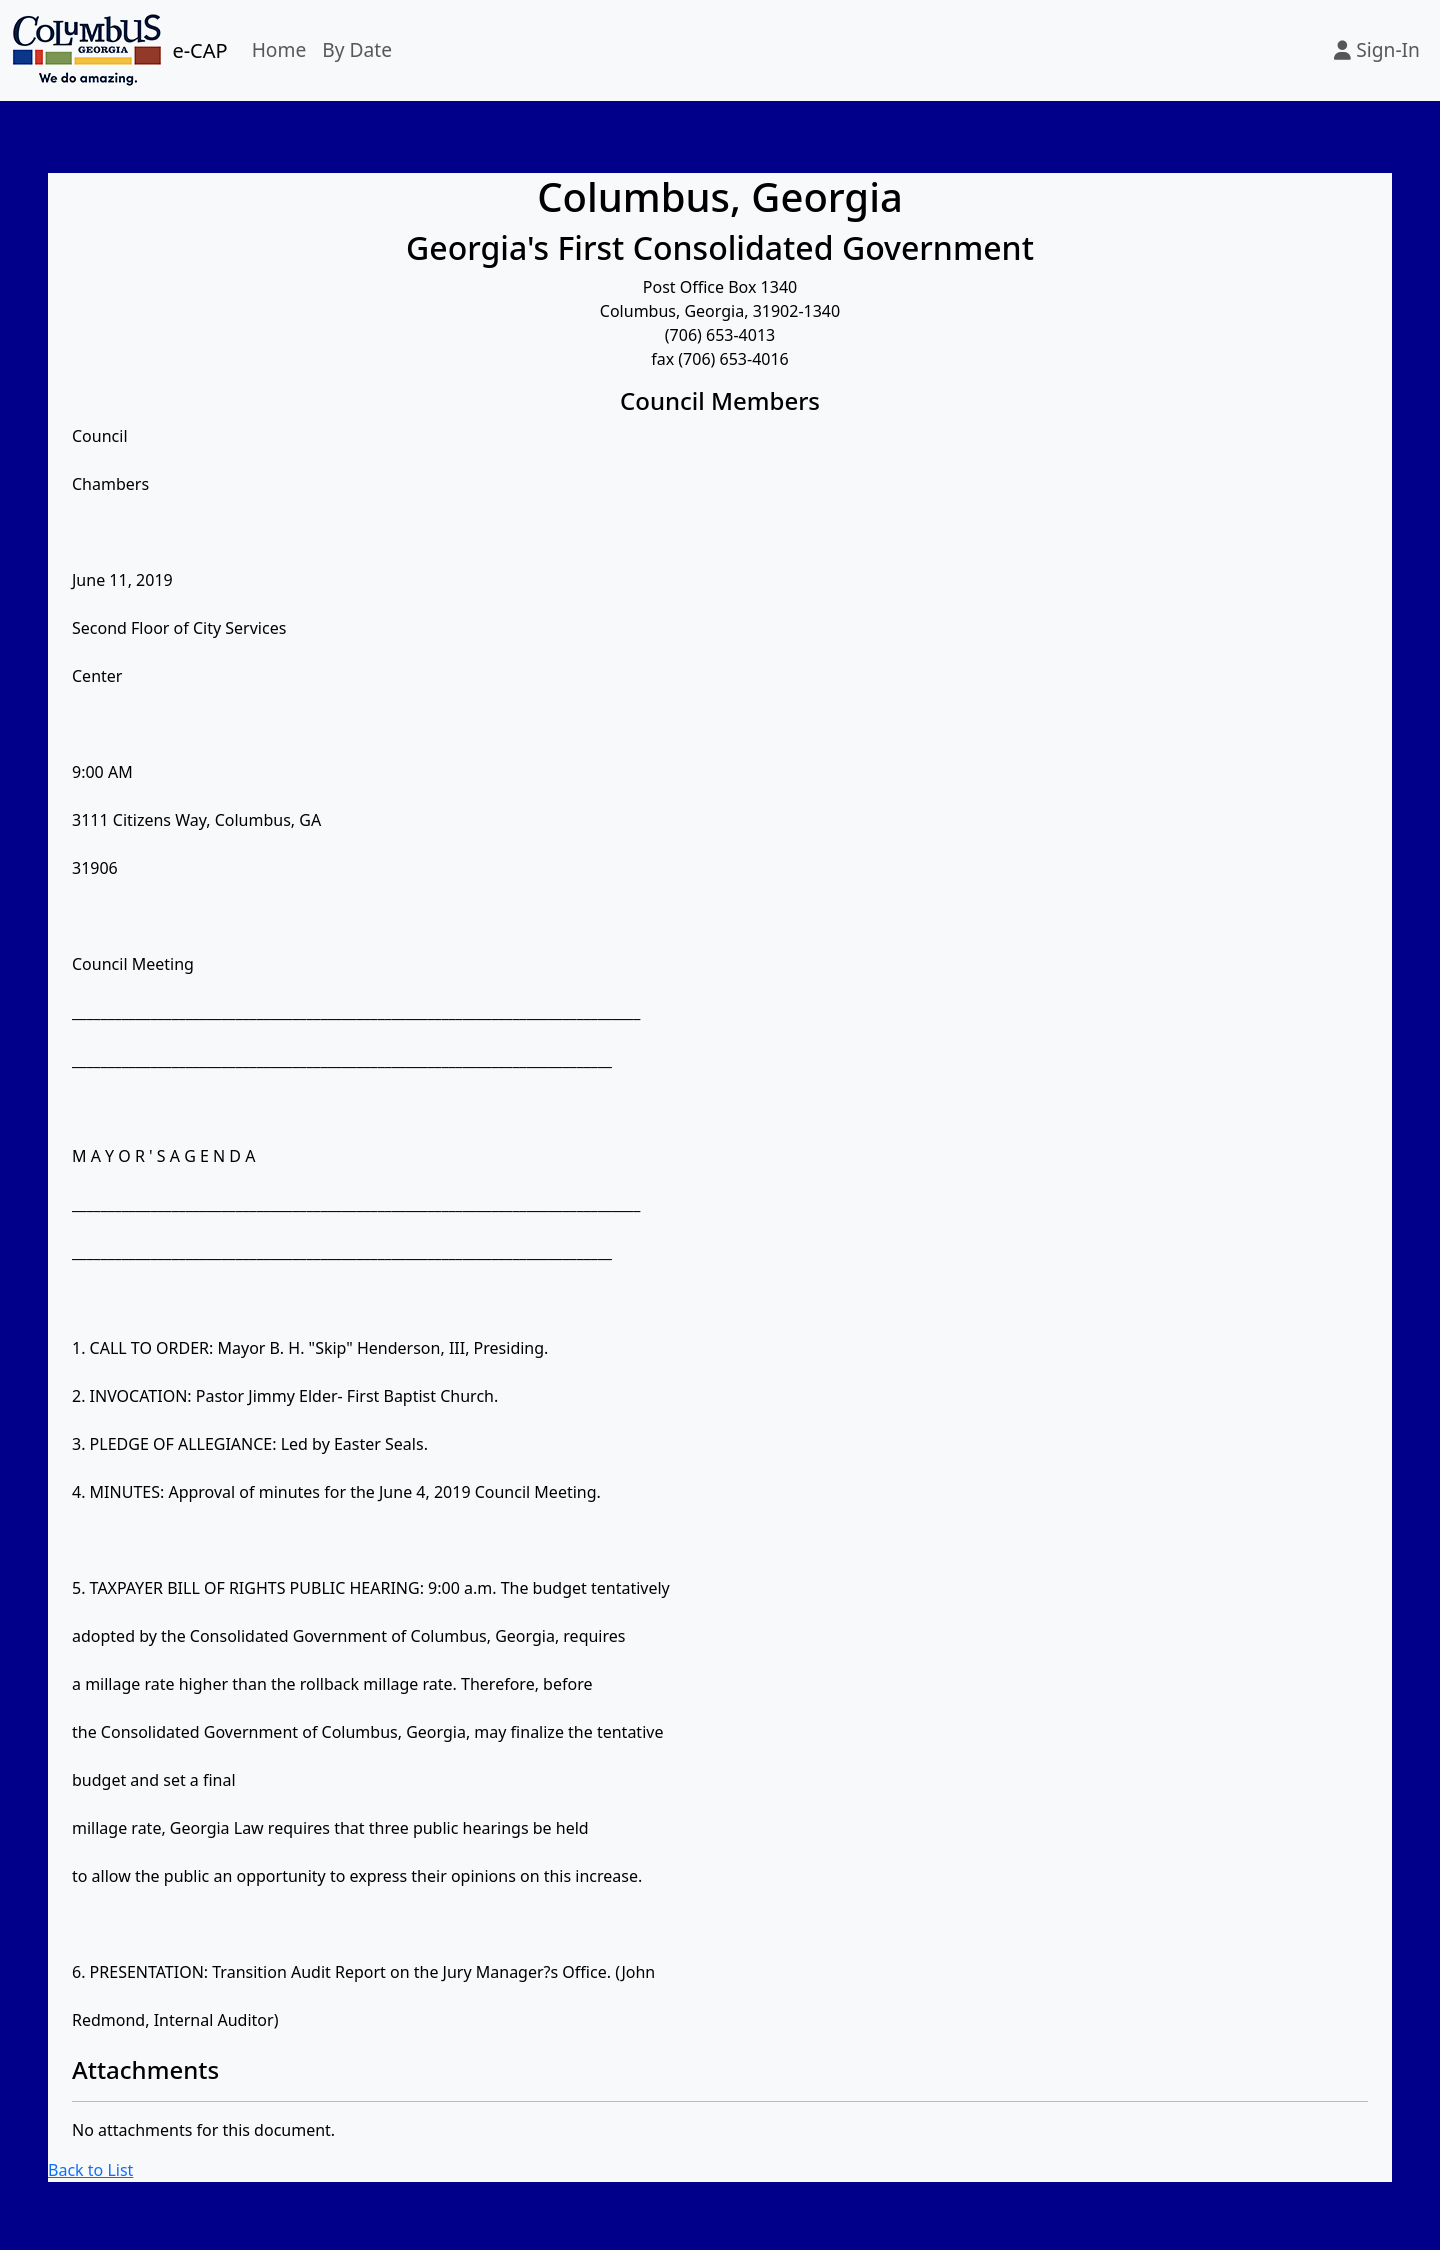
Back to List (90, 2170)
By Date (357, 49)
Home (279, 49)
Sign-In (1377, 49)
